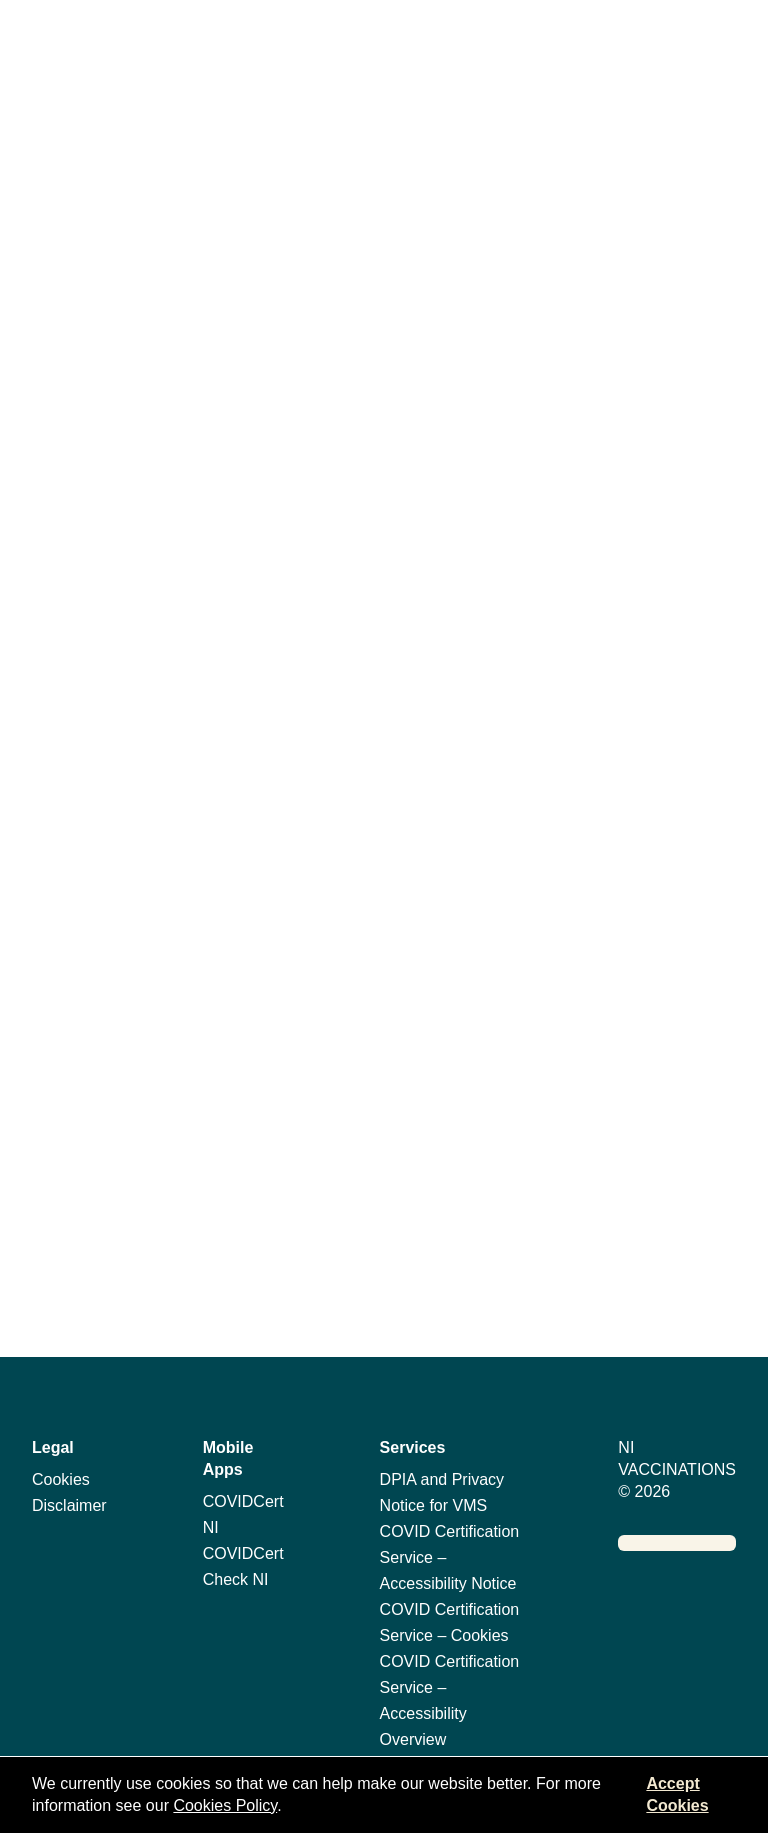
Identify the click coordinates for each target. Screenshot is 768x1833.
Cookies (61, 1479)
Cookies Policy (225, 1805)
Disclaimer (69, 1505)
